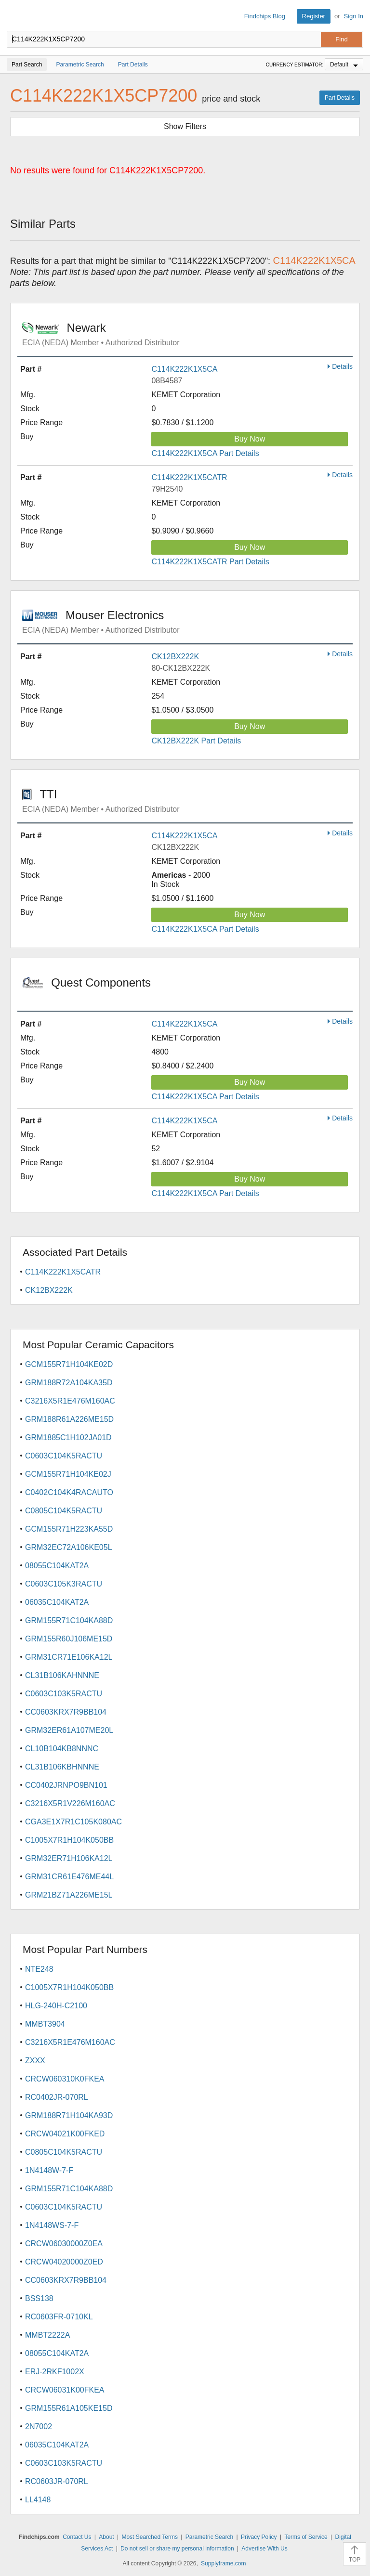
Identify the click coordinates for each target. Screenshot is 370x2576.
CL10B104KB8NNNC (61, 1748)
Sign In (353, 16)
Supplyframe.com (223, 2563)
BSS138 (39, 2298)
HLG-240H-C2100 (56, 2006)
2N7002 (38, 2426)
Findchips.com (15, 16)
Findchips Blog (264, 16)
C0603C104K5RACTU (63, 1456)
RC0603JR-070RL (56, 2481)
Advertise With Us (264, 2548)
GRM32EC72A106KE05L (68, 1547)
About (106, 2537)
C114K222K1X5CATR (189, 477)
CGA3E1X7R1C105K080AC (73, 1822)
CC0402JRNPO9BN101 (66, 1785)
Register (313, 16)
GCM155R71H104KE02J (68, 1474)
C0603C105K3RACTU (63, 1584)
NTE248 (39, 1969)
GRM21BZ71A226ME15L (68, 1895)
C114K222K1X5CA (184, 369)
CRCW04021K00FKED (65, 2134)
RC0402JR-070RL (56, 2097)
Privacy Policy (259, 2537)
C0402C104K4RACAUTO (69, 1492)
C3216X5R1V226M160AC (70, 1803)
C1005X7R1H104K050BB (69, 1840)
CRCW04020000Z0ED (64, 2262)
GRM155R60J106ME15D (68, 1639)
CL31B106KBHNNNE (62, 1767)
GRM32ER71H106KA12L (68, 1858)
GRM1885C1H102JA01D (68, 1437)
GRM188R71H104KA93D (69, 2115)
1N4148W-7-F (49, 2170)
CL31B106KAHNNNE (62, 1675)
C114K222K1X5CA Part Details (205, 453)
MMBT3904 (45, 2024)
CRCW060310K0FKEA (65, 2079)
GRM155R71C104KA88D (69, 1620)
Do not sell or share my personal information (177, 2548)
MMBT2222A (47, 2335)
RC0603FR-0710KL (59, 2317)
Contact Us (77, 2537)
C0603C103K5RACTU (63, 1694)
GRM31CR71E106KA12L (68, 1657)
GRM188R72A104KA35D (68, 1383)
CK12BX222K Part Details (196, 741)
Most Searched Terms (149, 2537)
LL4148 (38, 2500)
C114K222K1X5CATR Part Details (210, 562)
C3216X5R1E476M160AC (70, 1401)
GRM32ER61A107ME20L (69, 1730)
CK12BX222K (175, 656)
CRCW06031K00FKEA (65, 2390)
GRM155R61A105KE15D (68, 2408)
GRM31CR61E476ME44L (69, 1877)
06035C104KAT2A (57, 1602)
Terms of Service (305, 2537)
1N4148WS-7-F (52, 2225)
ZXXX (35, 2060)
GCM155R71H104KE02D (69, 1364)
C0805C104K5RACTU (63, 1511)
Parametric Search (209, 2537)
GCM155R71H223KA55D (69, 1529)
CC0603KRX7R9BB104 (65, 1712)
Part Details (340, 97)
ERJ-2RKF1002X (54, 2372)
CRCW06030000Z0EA (64, 2243)
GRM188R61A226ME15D (69, 1419)
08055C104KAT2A (57, 1565)
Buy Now (249, 439)
